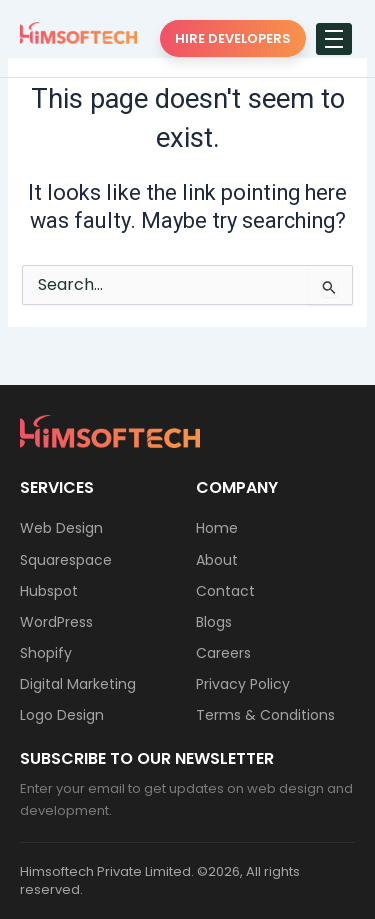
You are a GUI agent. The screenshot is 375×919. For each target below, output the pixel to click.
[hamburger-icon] (334, 39)
